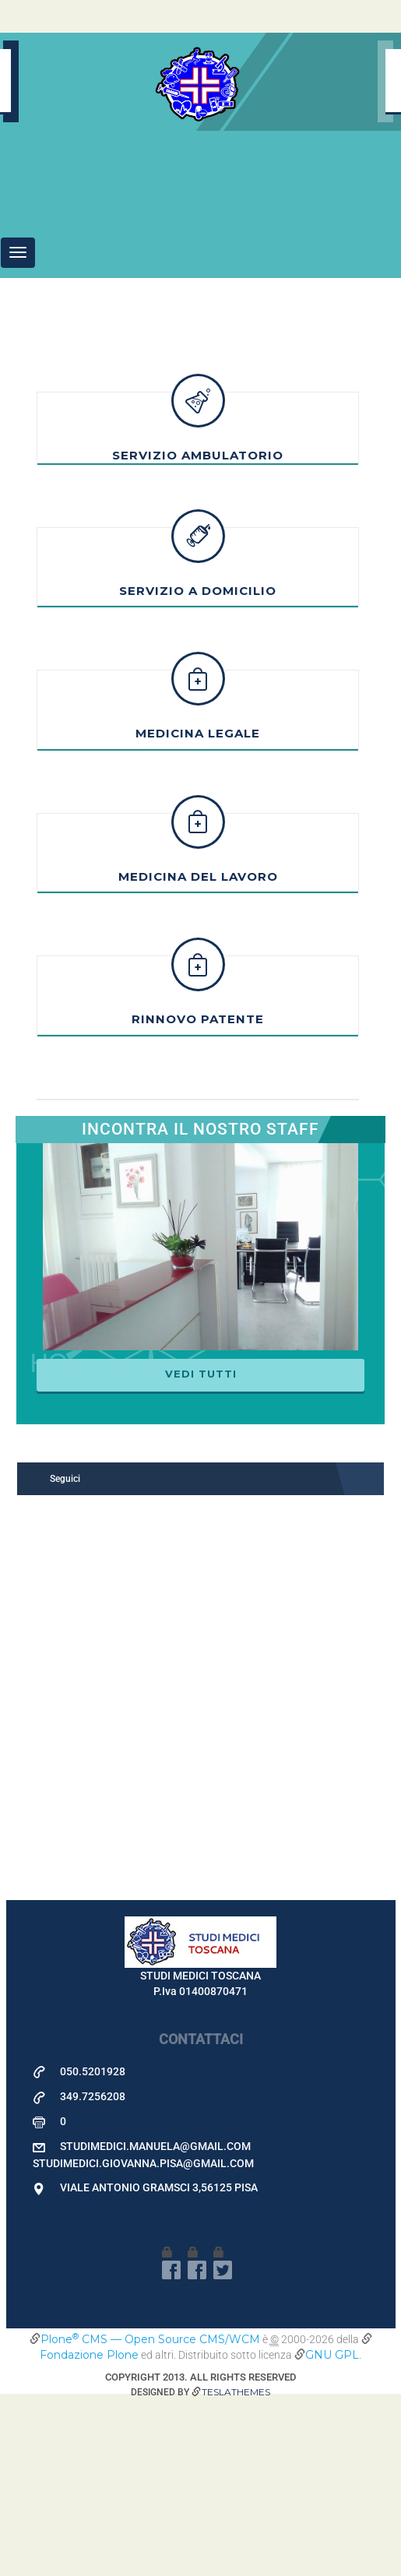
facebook (171, 2446)
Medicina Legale (197, 910)
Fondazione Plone (89, 2532)
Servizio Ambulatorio (197, 632)
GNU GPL (332, 2532)
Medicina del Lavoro (198, 1053)
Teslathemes (236, 2568)
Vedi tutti (201, 1550)
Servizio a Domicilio (197, 767)
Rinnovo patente (198, 1195)
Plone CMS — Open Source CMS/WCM (150, 2516)
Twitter (222, 2446)
